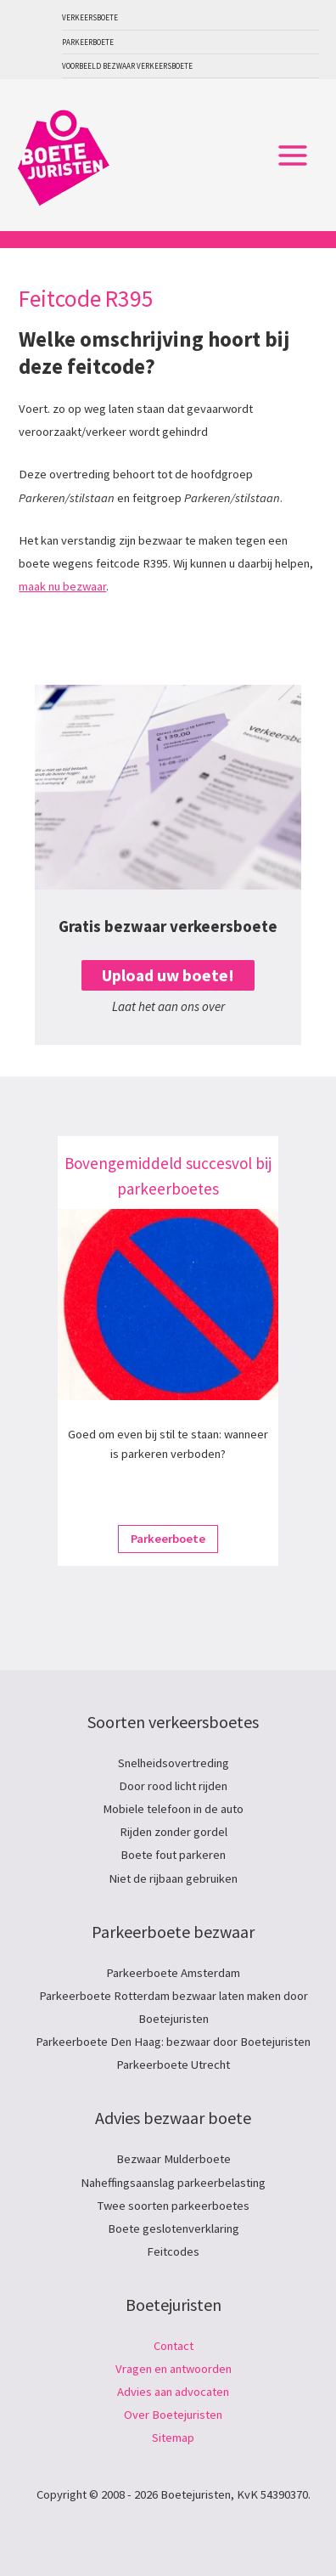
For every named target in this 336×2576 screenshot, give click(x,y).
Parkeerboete (88, 42)
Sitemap (173, 2437)
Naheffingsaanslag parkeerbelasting (173, 2182)
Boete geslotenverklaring (173, 2228)
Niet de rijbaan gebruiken (173, 1878)
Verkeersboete (90, 17)
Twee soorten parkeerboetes (173, 2205)
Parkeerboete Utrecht (173, 2064)
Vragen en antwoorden (173, 2368)
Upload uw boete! (168, 975)
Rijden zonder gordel (173, 1831)
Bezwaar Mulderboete (173, 2158)
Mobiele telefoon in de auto (173, 1808)
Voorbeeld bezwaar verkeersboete (127, 66)
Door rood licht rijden (173, 1786)
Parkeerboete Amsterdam (173, 1972)
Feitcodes (173, 2251)
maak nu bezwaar (62, 586)
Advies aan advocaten (173, 2391)
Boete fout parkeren (173, 1854)
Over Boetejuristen (173, 2414)
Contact (173, 2345)
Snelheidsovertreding (173, 1763)
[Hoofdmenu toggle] (292, 155)
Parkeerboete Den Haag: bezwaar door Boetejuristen (173, 2041)
